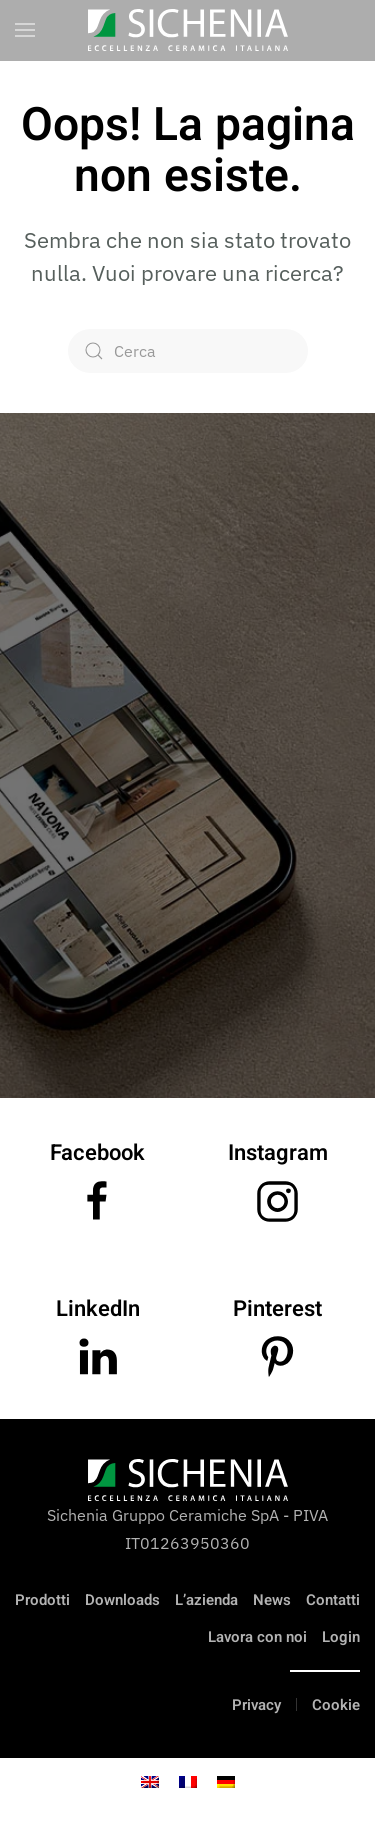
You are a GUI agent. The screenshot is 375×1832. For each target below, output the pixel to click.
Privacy (256, 1705)
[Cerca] (188, 351)
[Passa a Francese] (188, 1780)
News (272, 1600)
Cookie (336, 1705)
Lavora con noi (257, 1637)
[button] (25, 30)
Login (341, 1637)
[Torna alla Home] (188, 30)
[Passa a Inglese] (150, 1780)
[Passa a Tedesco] (226, 1780)
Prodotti (42, 1600)
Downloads (122, 1600)
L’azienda (206, 1600)
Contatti (333, 1600)
